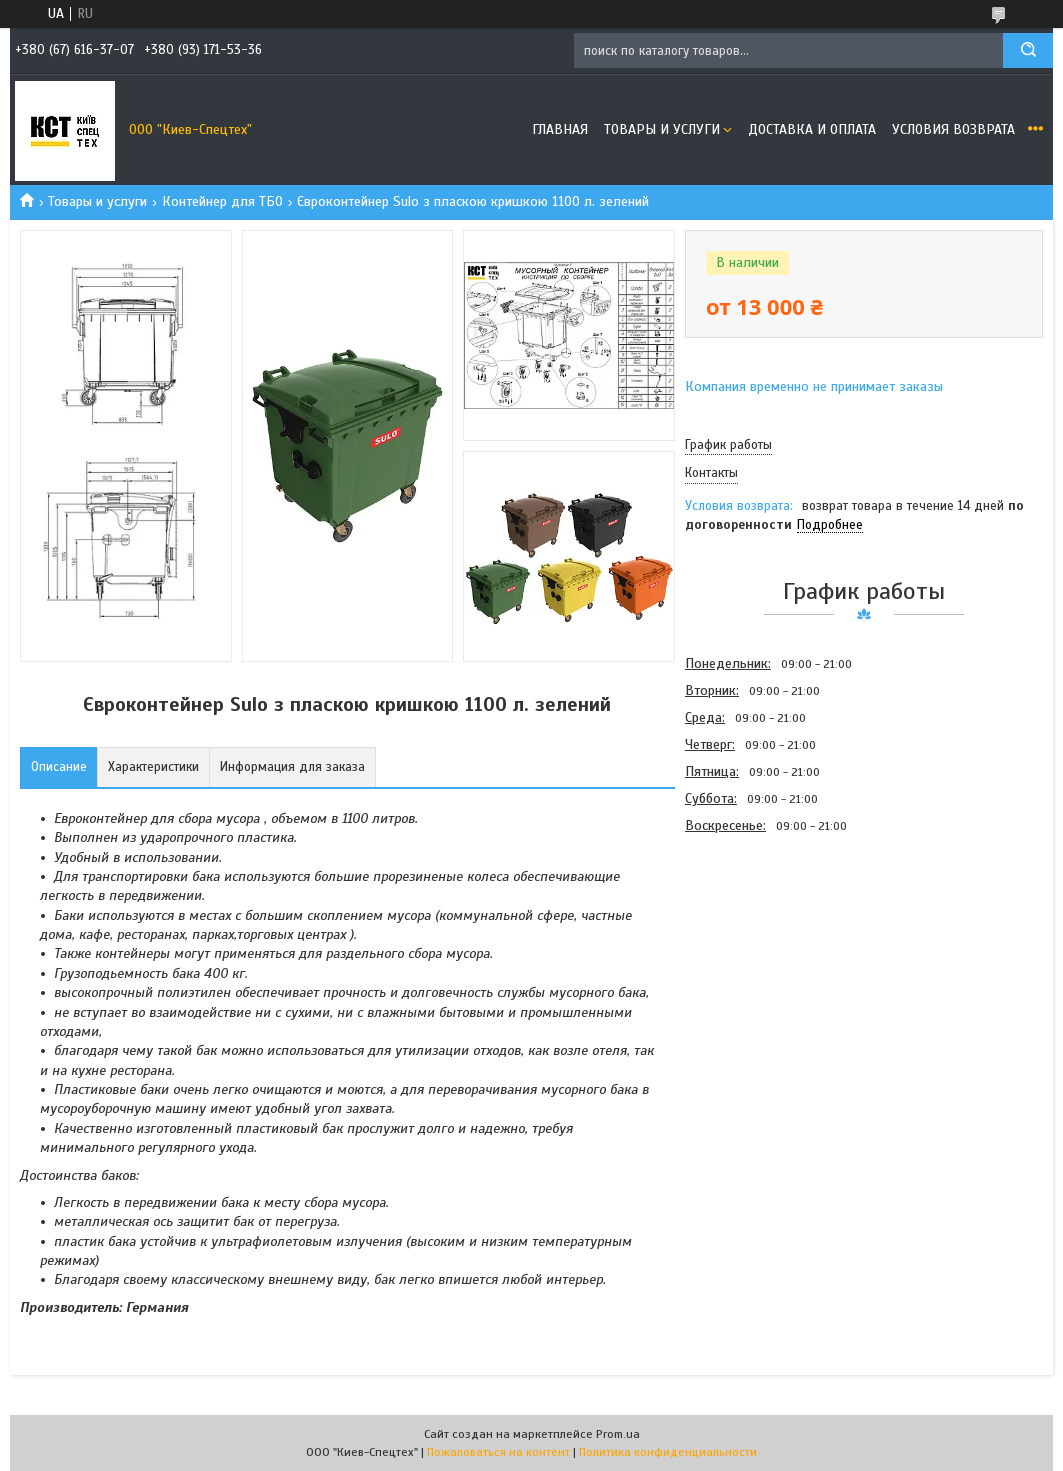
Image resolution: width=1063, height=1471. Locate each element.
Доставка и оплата (812, 129)
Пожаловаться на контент (498, 1452)
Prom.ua (618, 1434)
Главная (560, 129)
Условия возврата (953, 129)
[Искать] (1028, 50)
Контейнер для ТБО (222, 201)
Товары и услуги (662, 129)
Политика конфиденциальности (668, 1452)
